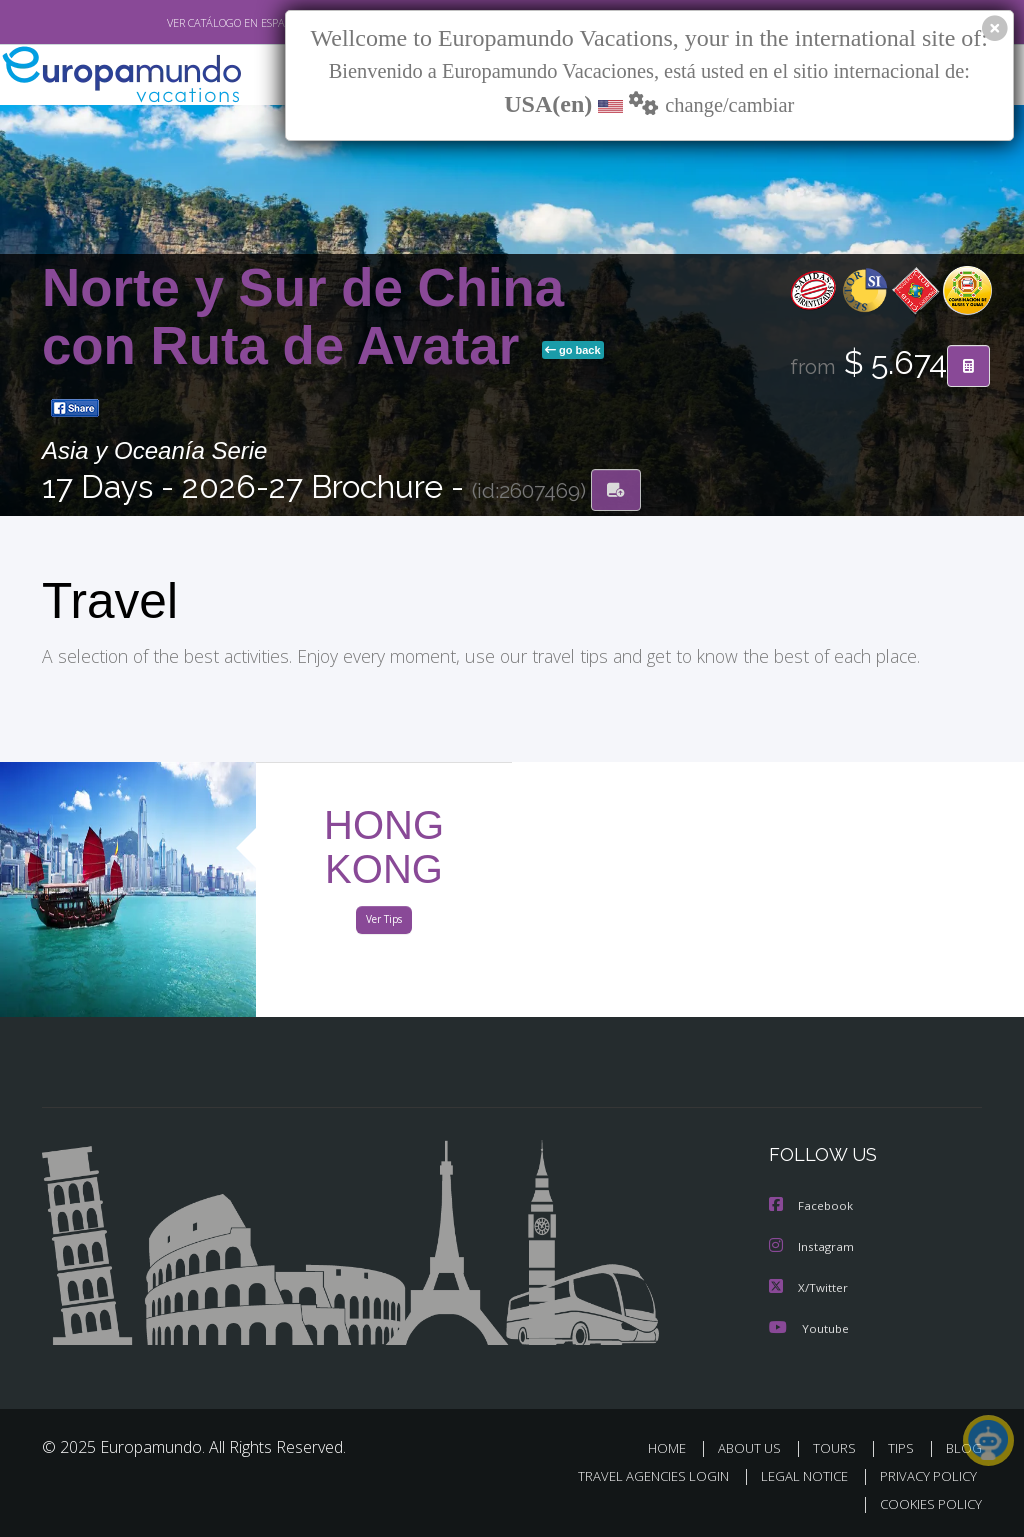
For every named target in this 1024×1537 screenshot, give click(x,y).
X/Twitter (809, 1287)
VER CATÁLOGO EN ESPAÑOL (190, 23)
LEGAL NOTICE (795, 1475)
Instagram (812, 1247)
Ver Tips (384, 923)
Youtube (809, 1327)
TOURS (838, 1447)
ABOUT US (755, 1447)
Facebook (812, 1207)
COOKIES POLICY (926, 1503)
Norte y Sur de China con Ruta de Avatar (303, 317)
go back (573, 351)
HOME (674, 1447)
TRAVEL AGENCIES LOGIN (638, 1475)
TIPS (903, 1447)
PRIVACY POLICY (923, 1475)
